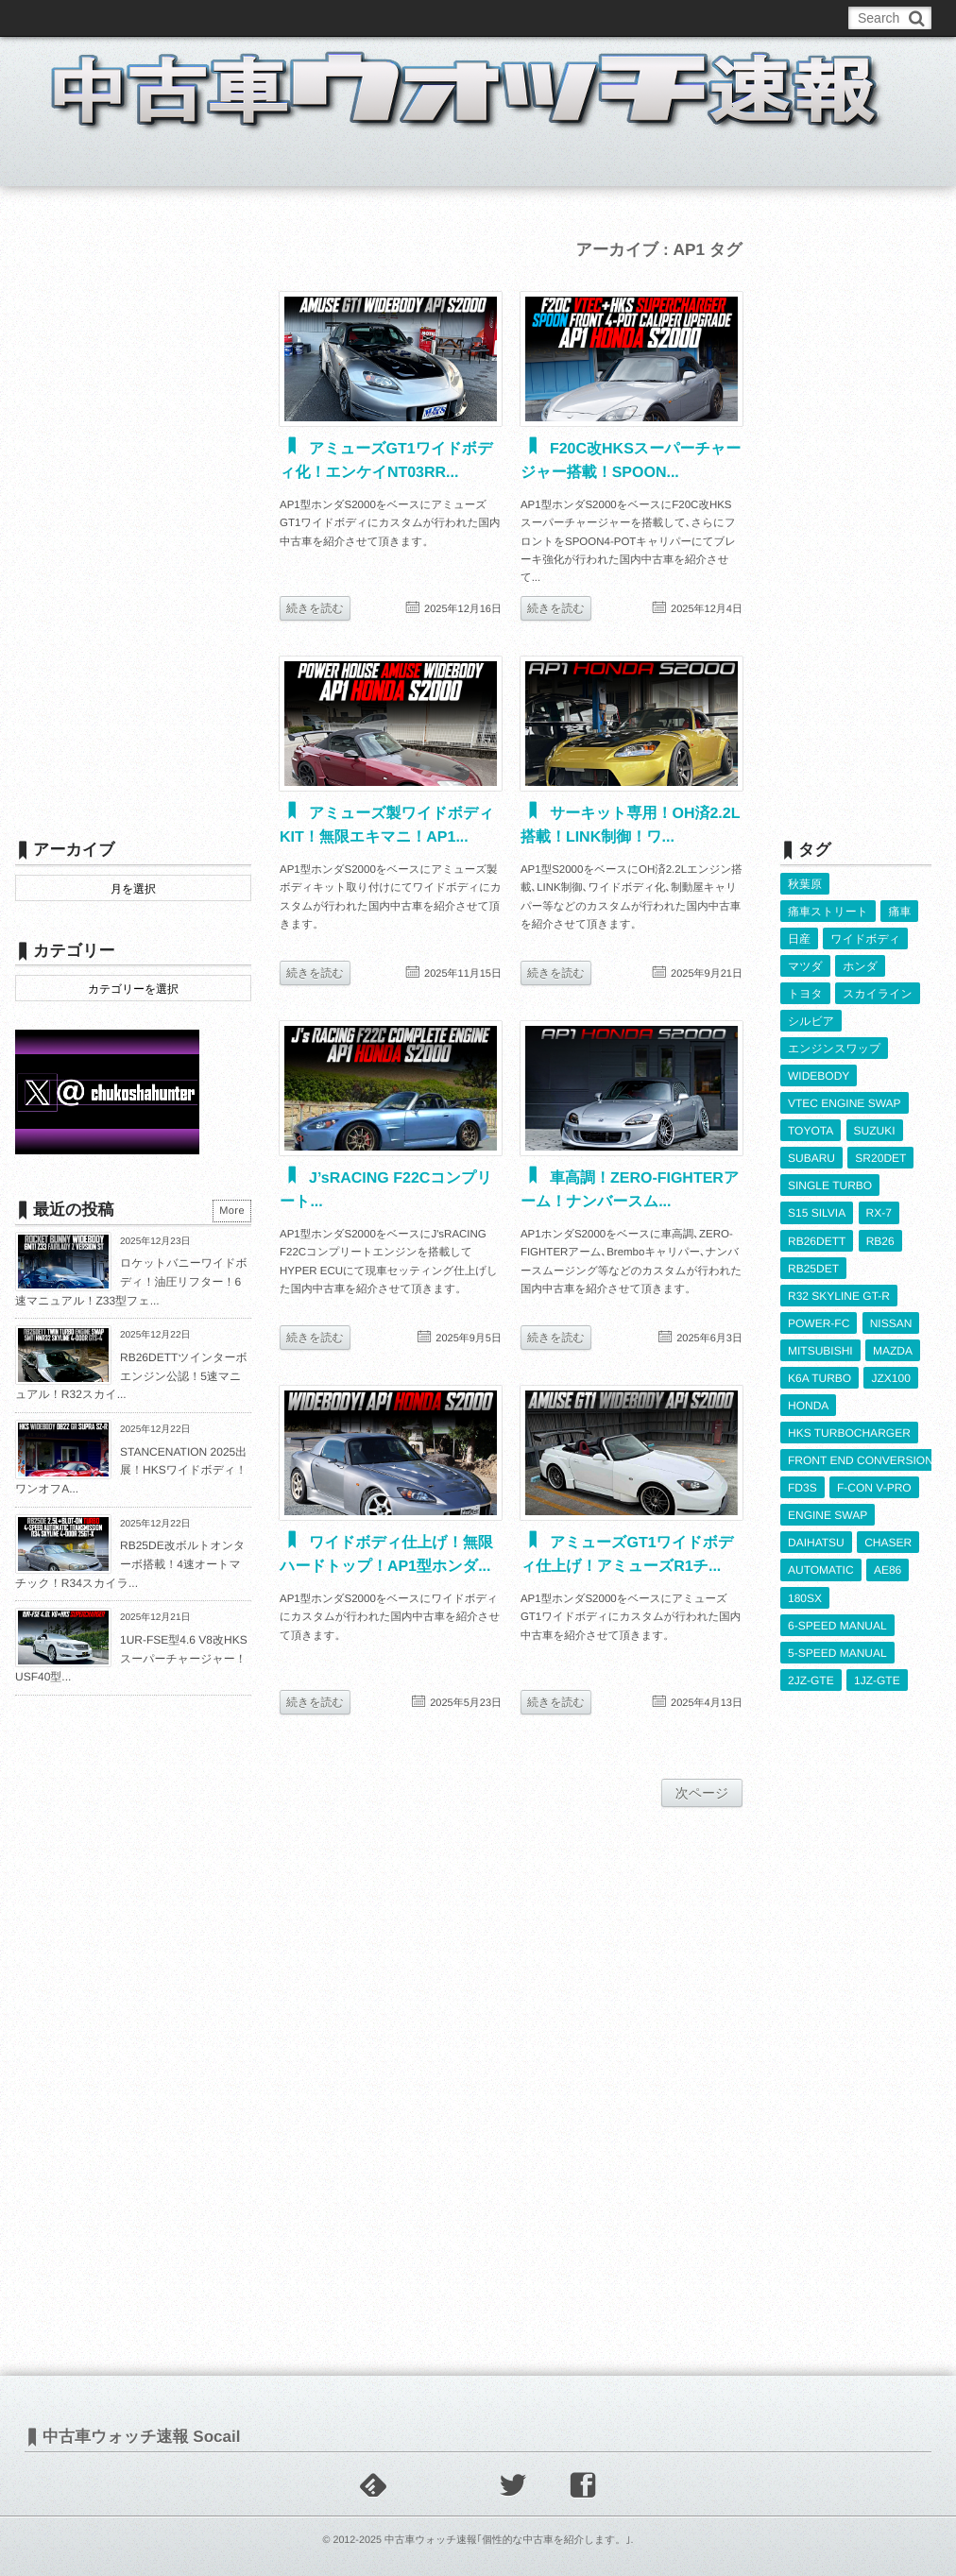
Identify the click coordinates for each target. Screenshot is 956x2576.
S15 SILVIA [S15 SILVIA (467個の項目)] (816, 1213)
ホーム (60, 164)
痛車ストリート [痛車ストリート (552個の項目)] (828, 911)
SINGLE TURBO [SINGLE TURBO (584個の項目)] (830, 1185)
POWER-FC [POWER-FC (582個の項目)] (818, 1323)
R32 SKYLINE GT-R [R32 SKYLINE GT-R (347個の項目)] (839, 1296)
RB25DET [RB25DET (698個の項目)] (813, 1268)
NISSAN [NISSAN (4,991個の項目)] (891, 1323)
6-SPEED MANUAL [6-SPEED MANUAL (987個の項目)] (837, 1625)
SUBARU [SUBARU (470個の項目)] (811, 1158)
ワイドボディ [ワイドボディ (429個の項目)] (865, 939)
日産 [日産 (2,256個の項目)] (799, 939)
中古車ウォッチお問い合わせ (243, 18)
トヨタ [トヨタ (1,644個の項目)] (805, 993)
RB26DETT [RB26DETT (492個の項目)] (816, 1241)
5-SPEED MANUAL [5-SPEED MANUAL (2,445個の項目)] (837, 1653)
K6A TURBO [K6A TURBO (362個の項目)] (819, 1378)
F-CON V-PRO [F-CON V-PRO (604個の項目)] (874, 1487)
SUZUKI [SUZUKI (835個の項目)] (875, 1130)
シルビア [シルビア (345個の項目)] (811, 1021)
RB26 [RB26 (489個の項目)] (880, 1241)
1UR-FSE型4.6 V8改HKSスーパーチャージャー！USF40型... (131, 1658)
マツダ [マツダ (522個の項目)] (805, 966)
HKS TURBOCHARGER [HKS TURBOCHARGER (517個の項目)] (849, 1433)
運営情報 (367, 18)
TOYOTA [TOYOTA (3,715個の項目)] (810, 1130)
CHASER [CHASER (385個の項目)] (888, 1542)
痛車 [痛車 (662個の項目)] (899, 911)
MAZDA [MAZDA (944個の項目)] (893, 1350)
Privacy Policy (452, 18)
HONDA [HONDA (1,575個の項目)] (808, 1405)
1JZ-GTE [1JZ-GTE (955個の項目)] (877, 1680)
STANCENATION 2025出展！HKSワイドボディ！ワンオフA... (131, 1470)
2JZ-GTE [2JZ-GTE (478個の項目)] (811, 1680)
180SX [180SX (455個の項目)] (805, 1598)
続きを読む (315, 608)
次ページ (702, 1792)
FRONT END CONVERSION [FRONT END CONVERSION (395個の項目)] (860, 1460)
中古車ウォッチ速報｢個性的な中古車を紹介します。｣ (507, 2540)
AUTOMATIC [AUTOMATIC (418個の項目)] (821, 1570)
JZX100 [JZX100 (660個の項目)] (890, 1378)
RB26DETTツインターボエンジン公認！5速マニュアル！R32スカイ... (131, 1376)
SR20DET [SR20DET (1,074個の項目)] (880, 1158)
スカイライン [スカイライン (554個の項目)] (878, 993)
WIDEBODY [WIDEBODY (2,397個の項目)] (818, 1076)
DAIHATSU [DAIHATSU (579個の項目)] (816, 1542)
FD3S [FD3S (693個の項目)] (802, 1487)
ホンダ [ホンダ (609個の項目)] (860, 966)
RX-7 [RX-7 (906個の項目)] (879, 1213)
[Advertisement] (133, 516)
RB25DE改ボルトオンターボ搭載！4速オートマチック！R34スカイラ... (130, 1564)
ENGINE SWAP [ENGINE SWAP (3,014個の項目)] (827, 1515)
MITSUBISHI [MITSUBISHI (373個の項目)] (820, 1350)
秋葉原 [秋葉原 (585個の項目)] (805, 884)
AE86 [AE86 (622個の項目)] (887, 1570)
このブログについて (90, 18)
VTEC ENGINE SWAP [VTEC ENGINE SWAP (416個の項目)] (844, 1103)
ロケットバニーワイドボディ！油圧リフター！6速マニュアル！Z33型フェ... (131, 1281)
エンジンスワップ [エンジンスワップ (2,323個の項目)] (834, 1048)
